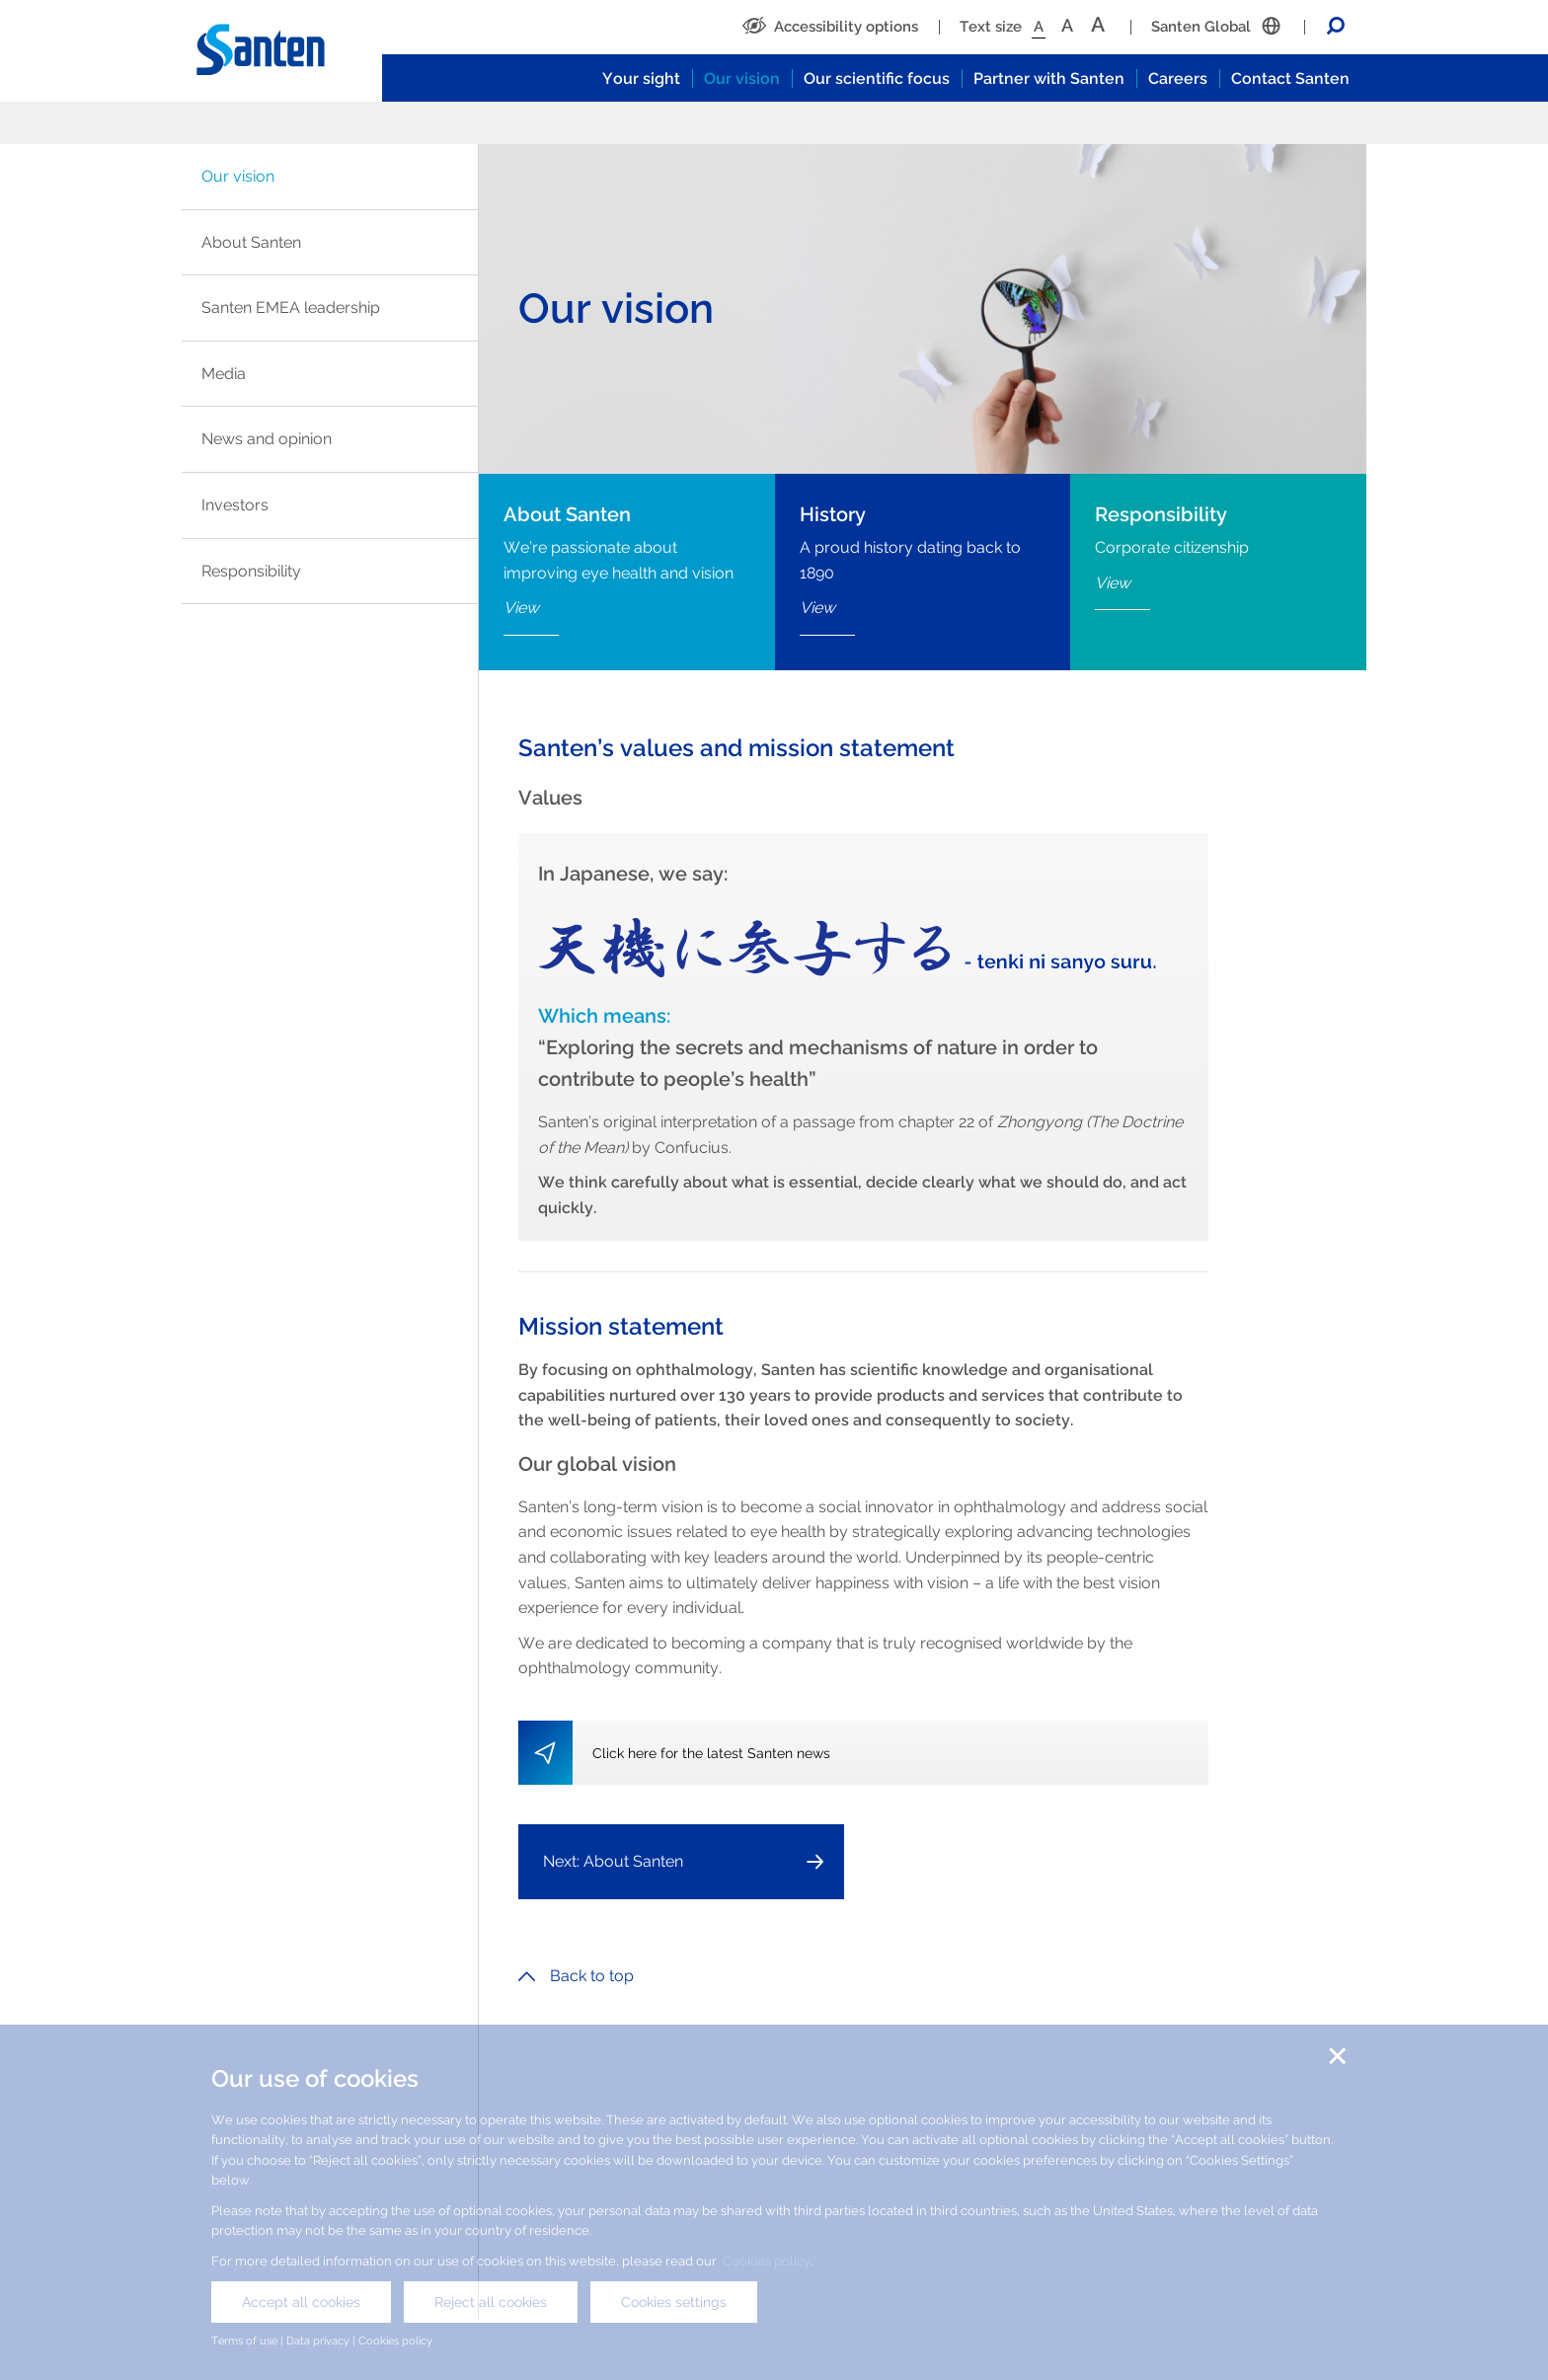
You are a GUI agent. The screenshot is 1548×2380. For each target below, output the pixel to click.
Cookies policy (767, 2261)
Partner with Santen (1048, 78)
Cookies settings (674, 2302)
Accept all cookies (301, 2302)
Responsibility (251, 571)
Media (223, 373)
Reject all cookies (490, 2302)
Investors (235, 505)
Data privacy (317, 2340)
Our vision (742, 78)
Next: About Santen (613, 1861)
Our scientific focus (877, 78)
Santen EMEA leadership (290, 307)
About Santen (251, 242)
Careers (1177, 78)
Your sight (641, 78)
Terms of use (244, 2340)
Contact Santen (1290, 78)
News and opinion (266, 438)
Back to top (576, 1975)
